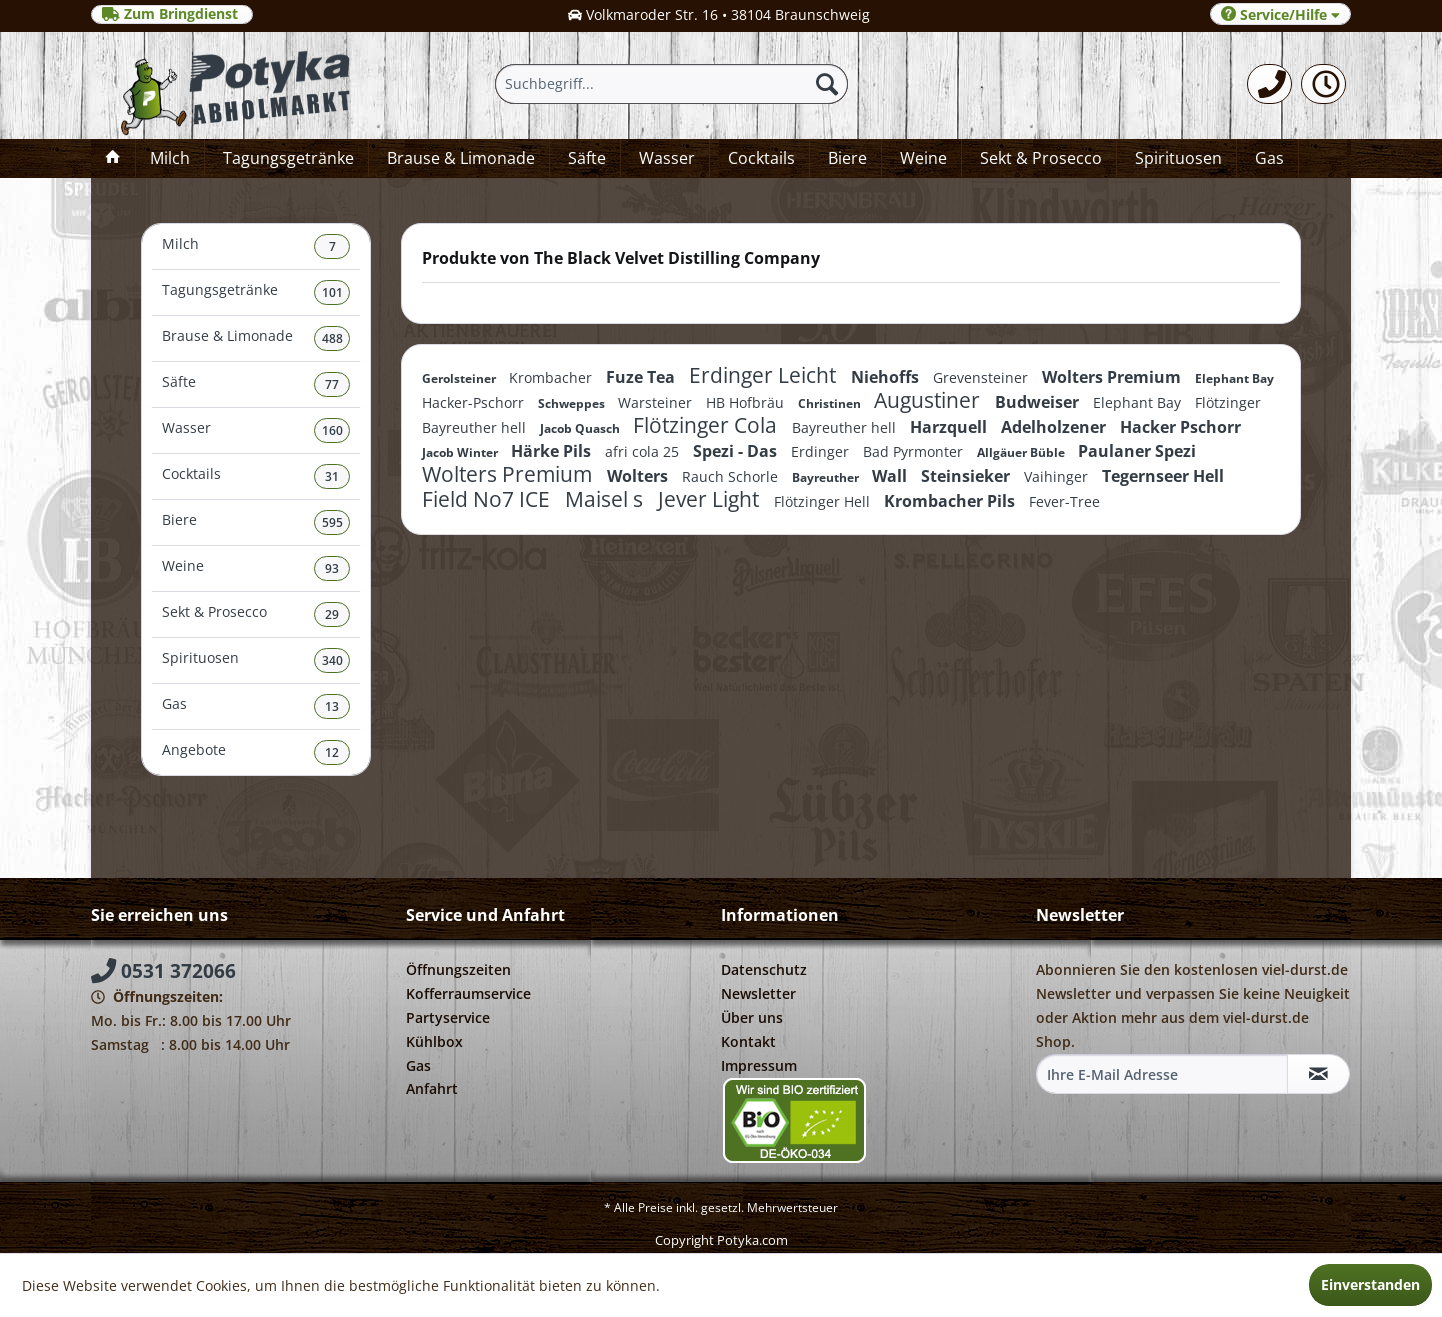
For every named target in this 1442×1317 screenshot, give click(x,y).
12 (332, 752)
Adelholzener (1055, 427)
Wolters (639, 476)
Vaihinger (1058, 476)
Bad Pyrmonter (915, 451)
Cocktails (256, 476)
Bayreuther (827, 477)
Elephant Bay (1234, 378)
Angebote (256, 752)
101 (332, 292)
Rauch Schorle (732, 476)
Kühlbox (434, 1041)
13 (332, 706)
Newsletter (758, 993)
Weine (256, 568)
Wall (891, 476)
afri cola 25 (644, 451)
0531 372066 (163, 971)
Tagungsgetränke (256, 292)
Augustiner (929, 400)
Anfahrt (432, 1088)
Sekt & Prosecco (256, 614)
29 (332, 614)
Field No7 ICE (488, 499)
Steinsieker (967, 476)
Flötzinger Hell (824, 501)
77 (332, 384)
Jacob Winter (461, 452)
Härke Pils (553, 451)
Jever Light (711, 499)
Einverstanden (1370, 1284)
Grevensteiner (982, 377)
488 (332, 338)
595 (332, 522)
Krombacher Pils (951, 501)
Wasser (256, 430)
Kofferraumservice (468, 993)
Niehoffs (887, 377)
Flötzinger (1228, 402)
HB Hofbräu (747, 402)
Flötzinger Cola (707, 425)
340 (332, 660)
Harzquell (950, 427)
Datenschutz (764, 969)
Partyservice (448, 1017)
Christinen (831, 403)
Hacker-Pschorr (475, 402)
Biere (256, 522)
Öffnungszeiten (458, 969)
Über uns (752, 1017)
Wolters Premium (1113, 377)
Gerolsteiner (460, 378)
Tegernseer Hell (1163, 476)
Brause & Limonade (256, 338)
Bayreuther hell (476, 427)
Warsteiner (657, 402)
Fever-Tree (1064, 501)
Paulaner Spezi (1137, 451)
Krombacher (552, 377)
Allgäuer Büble (1022, 452)
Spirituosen (256, 660)
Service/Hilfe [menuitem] (1280, 14)
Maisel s (606, 499)
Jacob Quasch (581, 428)
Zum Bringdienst (172, 14)
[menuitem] (1269, 84)
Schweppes (573, 403)
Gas (256, 706)
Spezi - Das (737, 451)
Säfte (256, 384)
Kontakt (748, 1041)
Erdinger (822, 451)
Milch (256, 246)
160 (332, 430)
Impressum (759, 1065)
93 (332, 568)
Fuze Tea (642, 377)
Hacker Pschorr (1180, 427)
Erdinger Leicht (765, 375)
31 (332, 476)
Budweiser (1039, 402)
